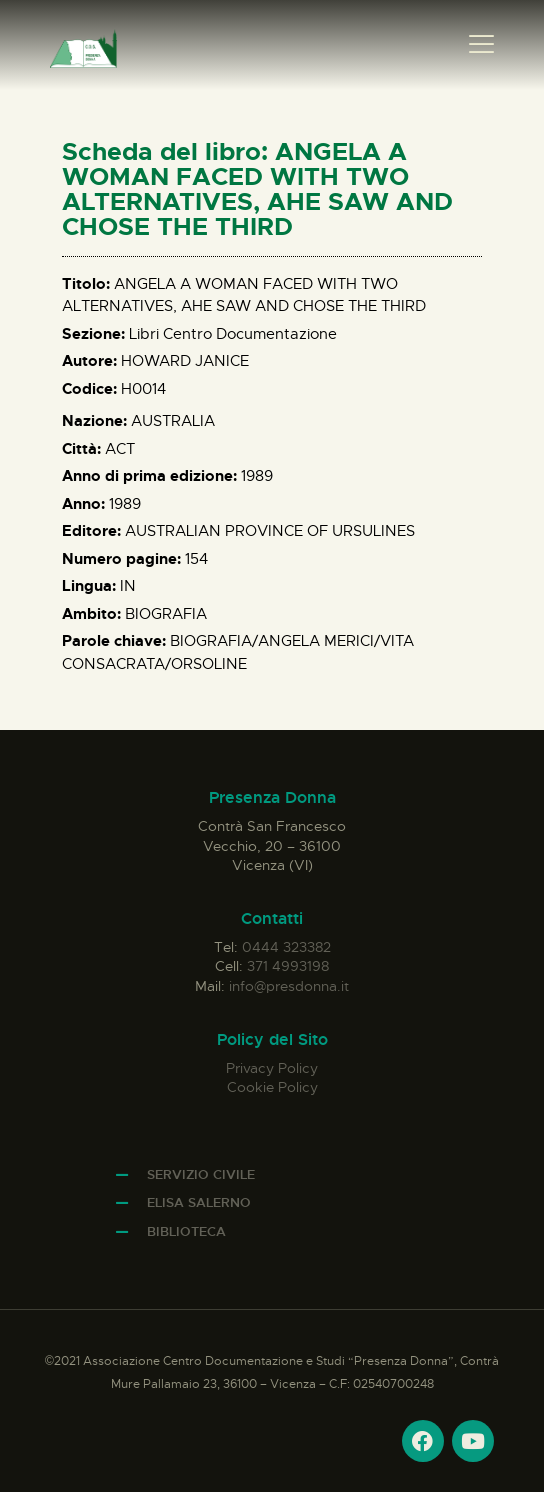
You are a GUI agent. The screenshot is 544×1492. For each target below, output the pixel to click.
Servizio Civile (201, 1174)
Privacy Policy (272, 1068)
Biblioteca (186, 1231)
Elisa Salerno (199, 1202)
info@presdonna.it (289, 986)
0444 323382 (286, 947)
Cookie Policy (272, 1087)
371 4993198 (288, 966)
